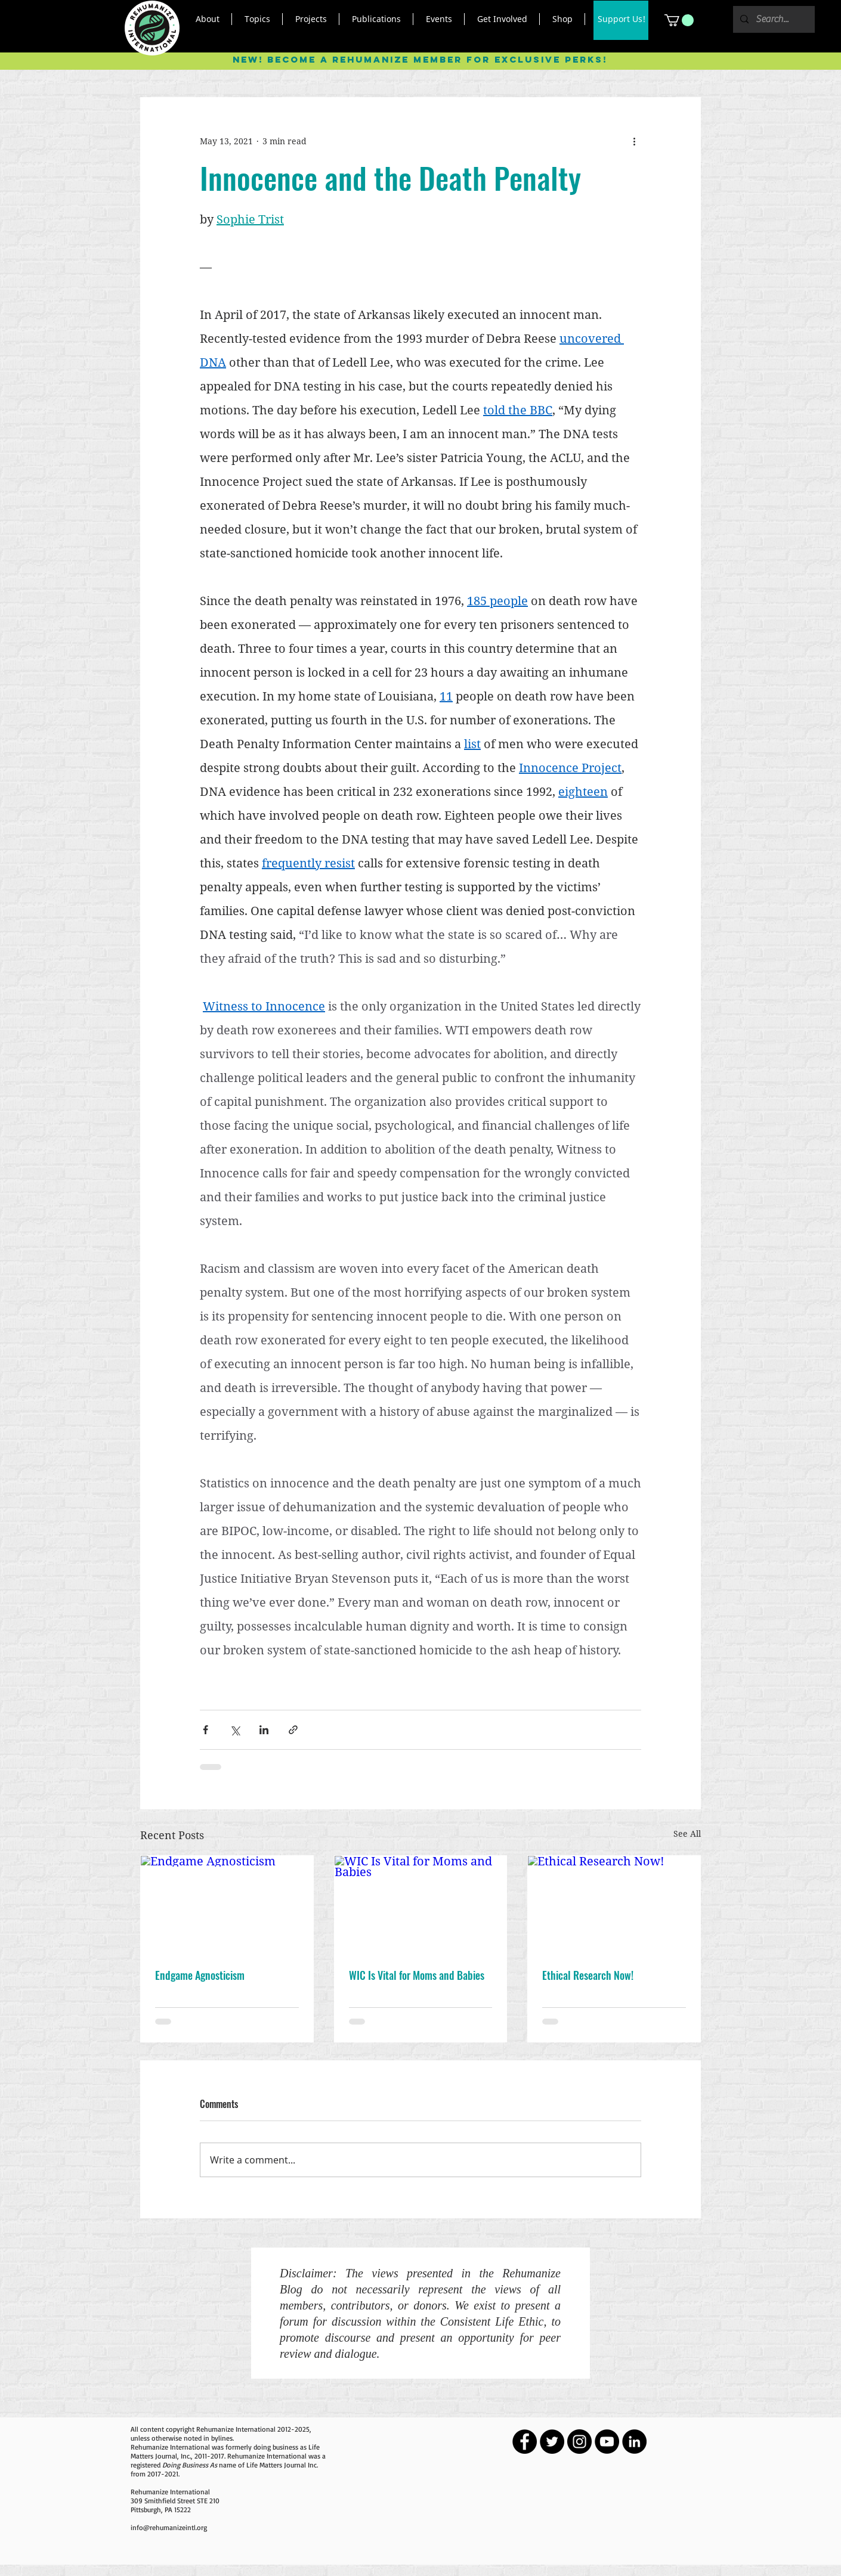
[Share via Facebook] (205, 1729)
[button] (207, 19)
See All (687, 1833)
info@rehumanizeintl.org (169, 2527)
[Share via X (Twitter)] (234, 1729)
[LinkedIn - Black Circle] (634, 2441)
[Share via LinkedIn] (264, 1729)
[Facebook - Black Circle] (524, 2441)
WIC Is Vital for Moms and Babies (416, 1975)
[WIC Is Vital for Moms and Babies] (421, 1904)
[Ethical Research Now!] (614, 1904)
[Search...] (773, 19)
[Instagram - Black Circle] (579, 2441)
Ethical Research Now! (587, 1975)
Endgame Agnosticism (200, 1975)
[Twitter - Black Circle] (552, 2441)
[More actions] (634, 141)
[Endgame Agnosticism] (227, 1904)
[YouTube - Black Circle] (607, 2441)
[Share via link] (293, 1729)
